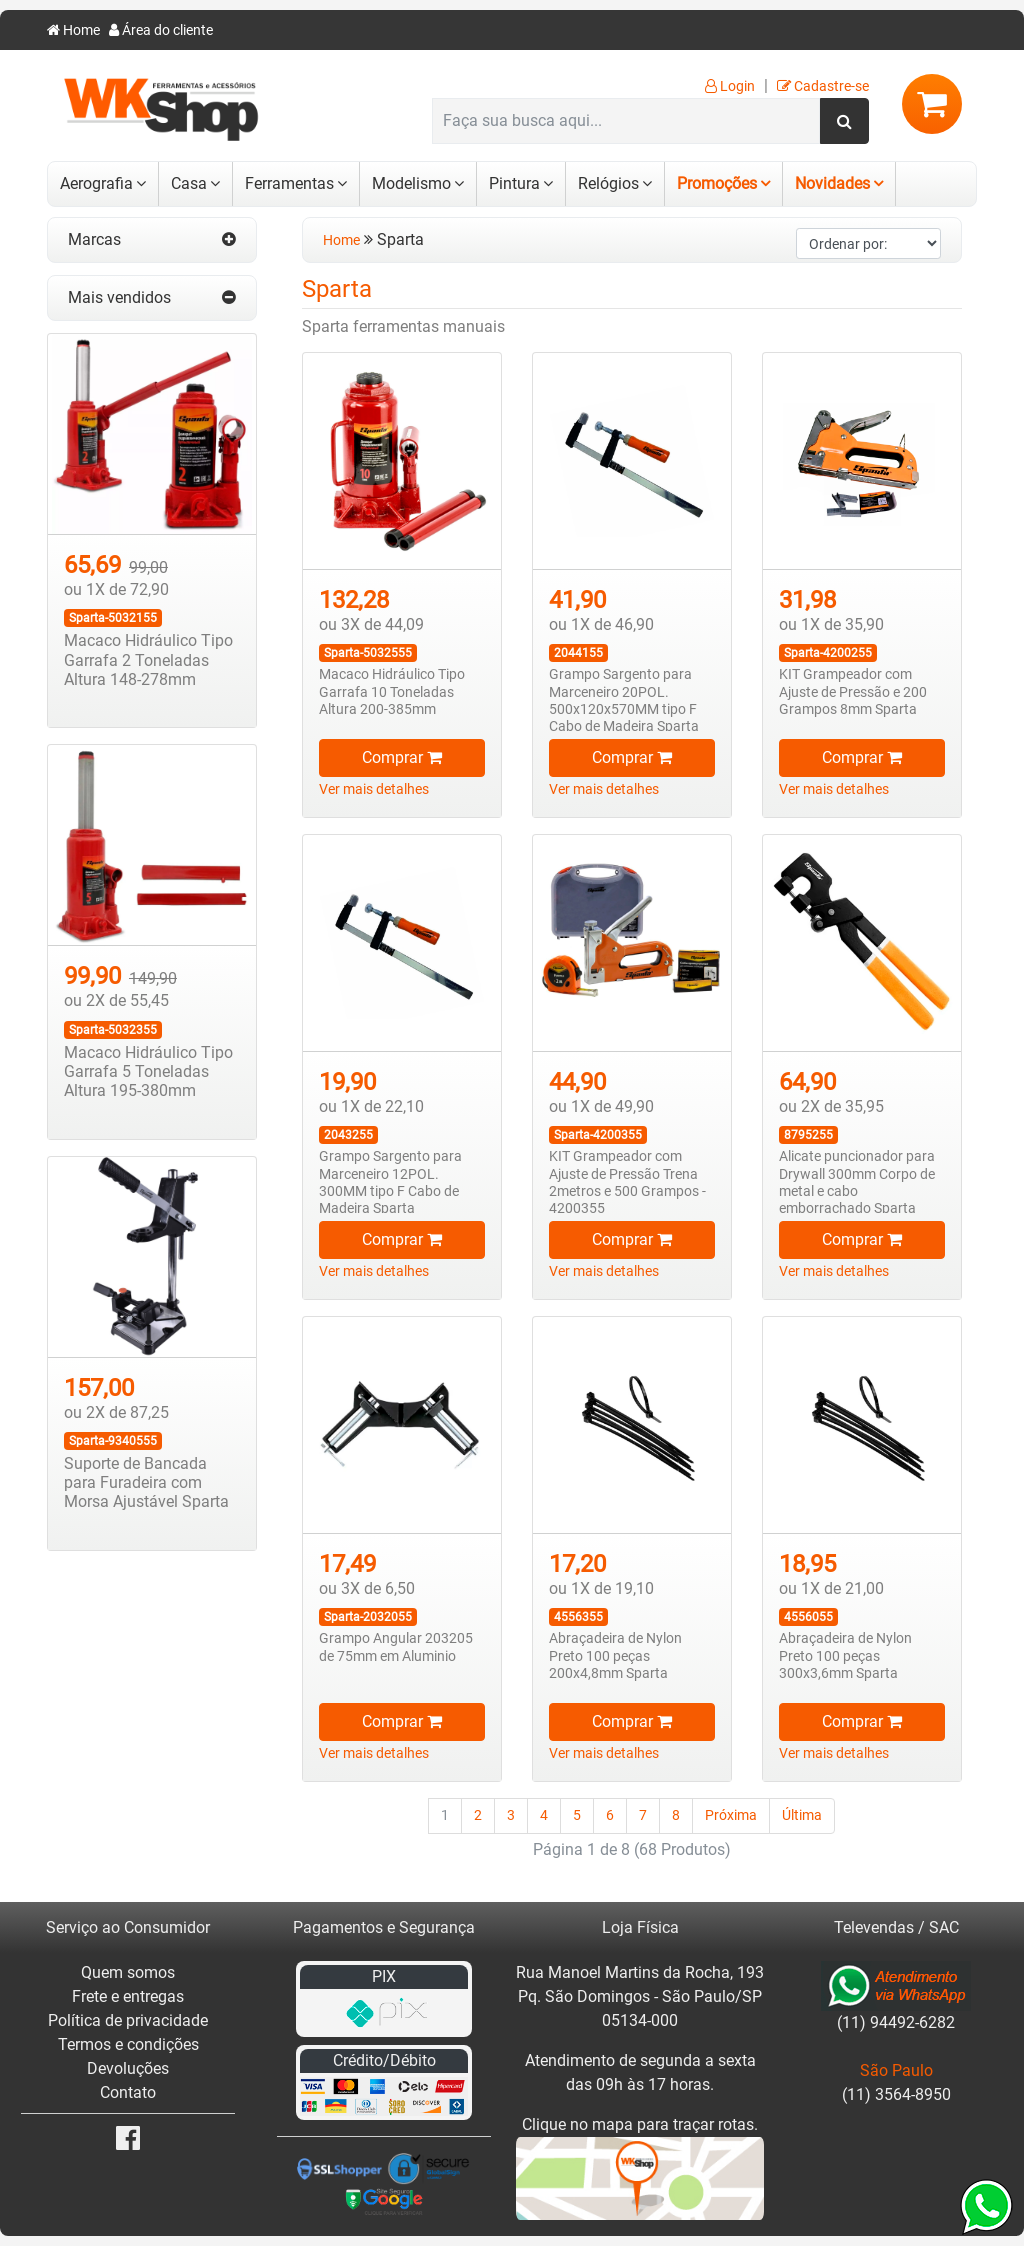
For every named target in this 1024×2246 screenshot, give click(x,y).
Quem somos (128, 1972)
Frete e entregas (128, 1996)
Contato (128, 2092)
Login (730, 86)
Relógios (608, 183)
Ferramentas (289, 183)
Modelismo (411, 183)
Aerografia (96, 183)
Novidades (832, 183)
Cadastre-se (823, 86)
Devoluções (128, 2068)
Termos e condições (128, 2044)
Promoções (717, 183)
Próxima (731, 1815)
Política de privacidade (128, 2020)
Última (802, 1815)
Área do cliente (161, 30)
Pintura (514, 183)
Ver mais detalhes (374, 789)
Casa (189, 183)
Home (73, 30)
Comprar (402, 757)
